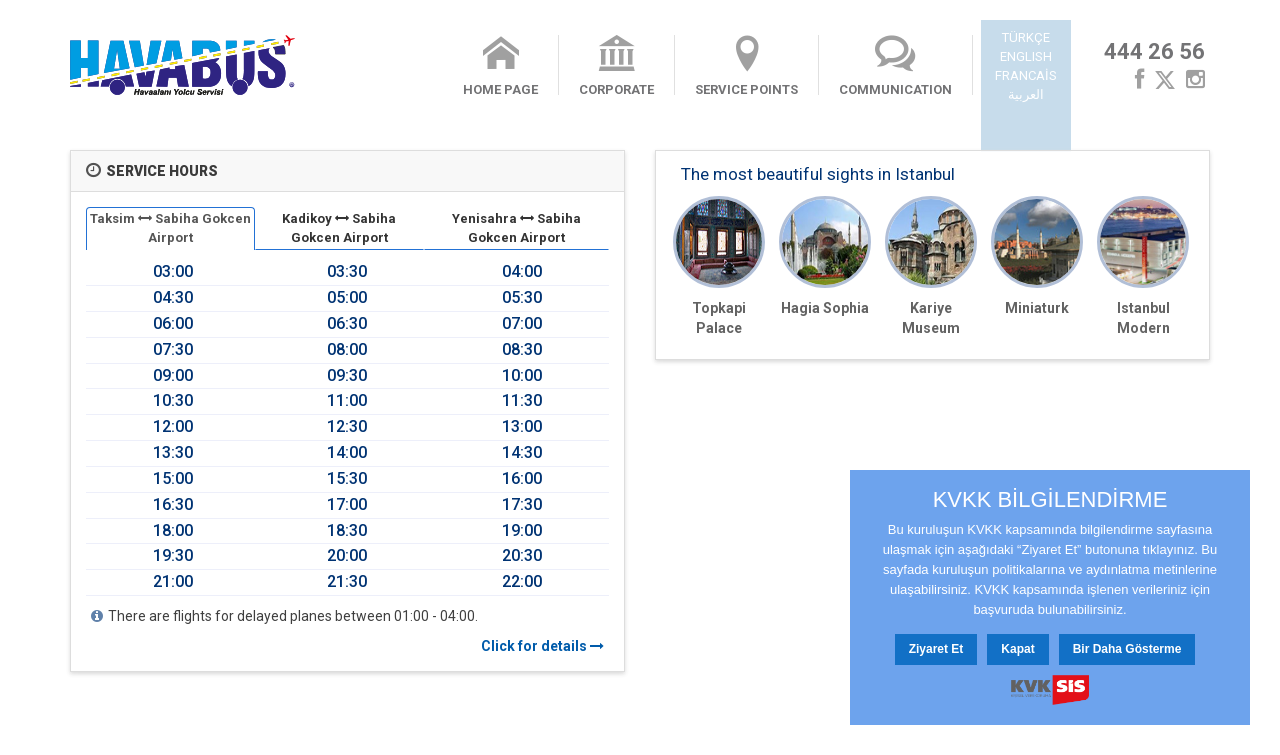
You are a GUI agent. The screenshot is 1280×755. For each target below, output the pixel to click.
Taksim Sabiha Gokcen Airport (170, 228)
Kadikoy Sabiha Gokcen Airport (339, 228)
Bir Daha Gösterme (1127, 649)
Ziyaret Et (936, 649)
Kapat (1017, 649)
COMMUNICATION (895, 66)
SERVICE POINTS (746, 66)
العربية (1026, 94)
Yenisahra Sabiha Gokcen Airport (516, 228)
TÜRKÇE (1026, 37)
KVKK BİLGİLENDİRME (1050, 500)
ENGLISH (1026, 56)
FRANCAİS (1026, 75)
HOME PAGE (500, 66)
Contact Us (296, 727)
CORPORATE (616, 66)
